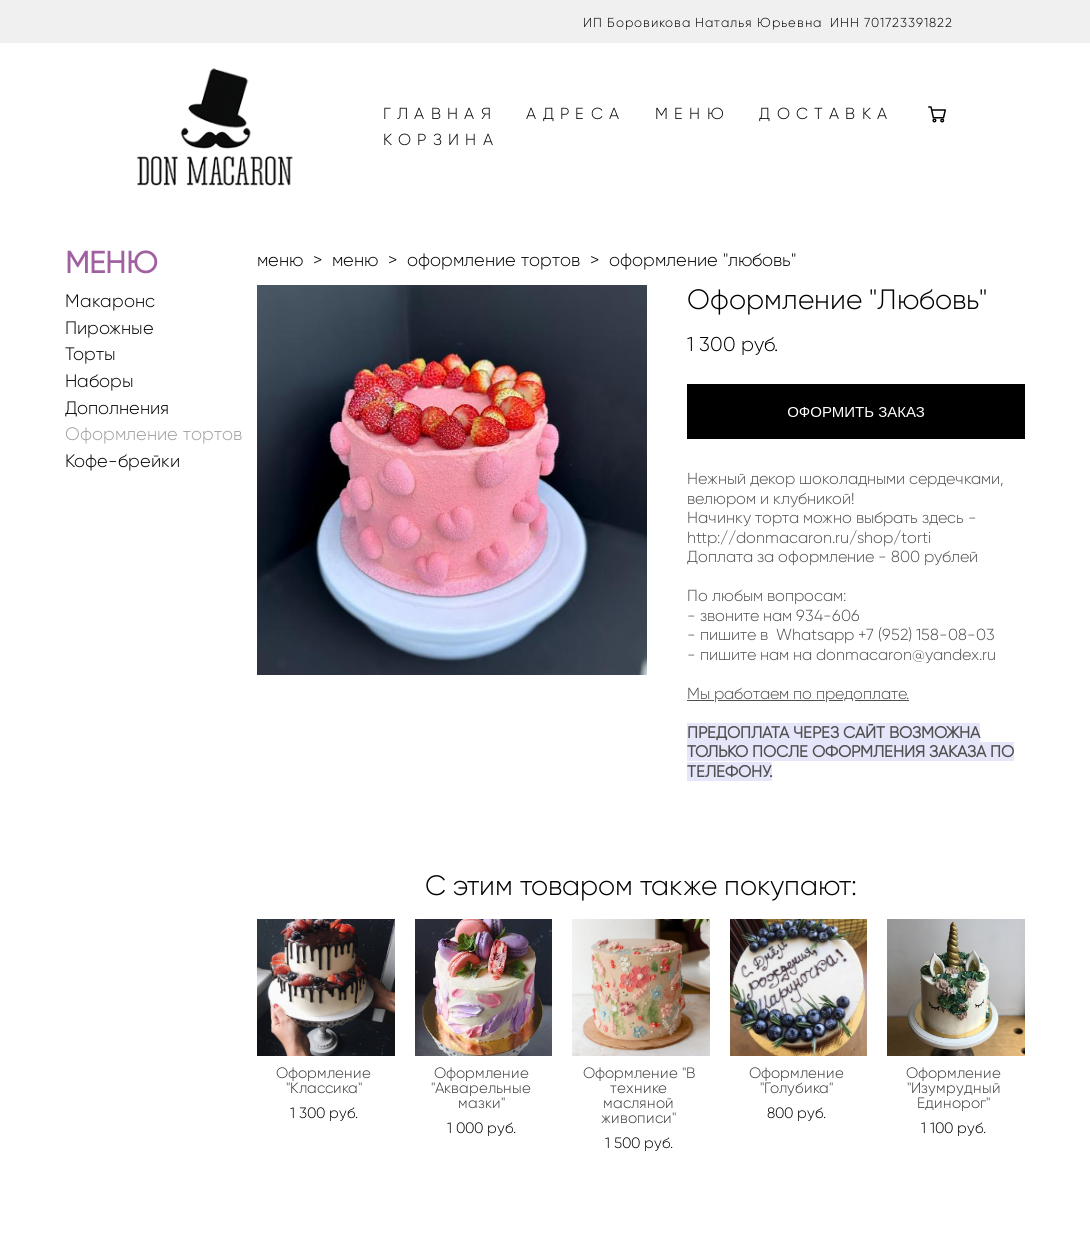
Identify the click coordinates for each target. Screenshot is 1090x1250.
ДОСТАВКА (462, 145)
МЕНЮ (704, 119)
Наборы (99, 390)
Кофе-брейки (122, 470)
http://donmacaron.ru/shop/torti (809, 546)
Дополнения (117, 416)
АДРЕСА (587, 119)
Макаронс (110, 310)
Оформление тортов (153, 443)
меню (280, 269)
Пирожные (109, 337)
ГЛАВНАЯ (452, 119)
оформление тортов (493, 269)
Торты (90, 363)
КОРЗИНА (616, 145)
